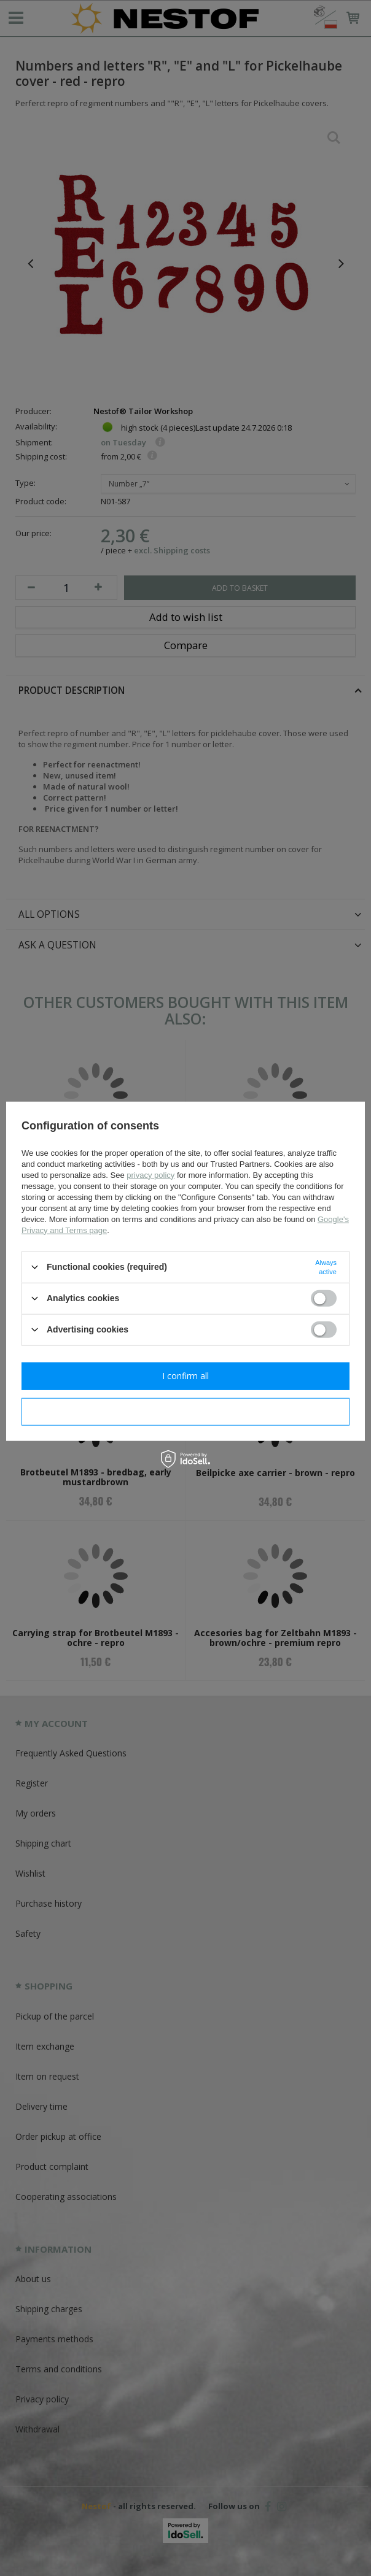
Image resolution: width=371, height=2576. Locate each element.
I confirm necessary (186, 1411)
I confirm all (185, 1376)
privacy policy (150, 1174)
